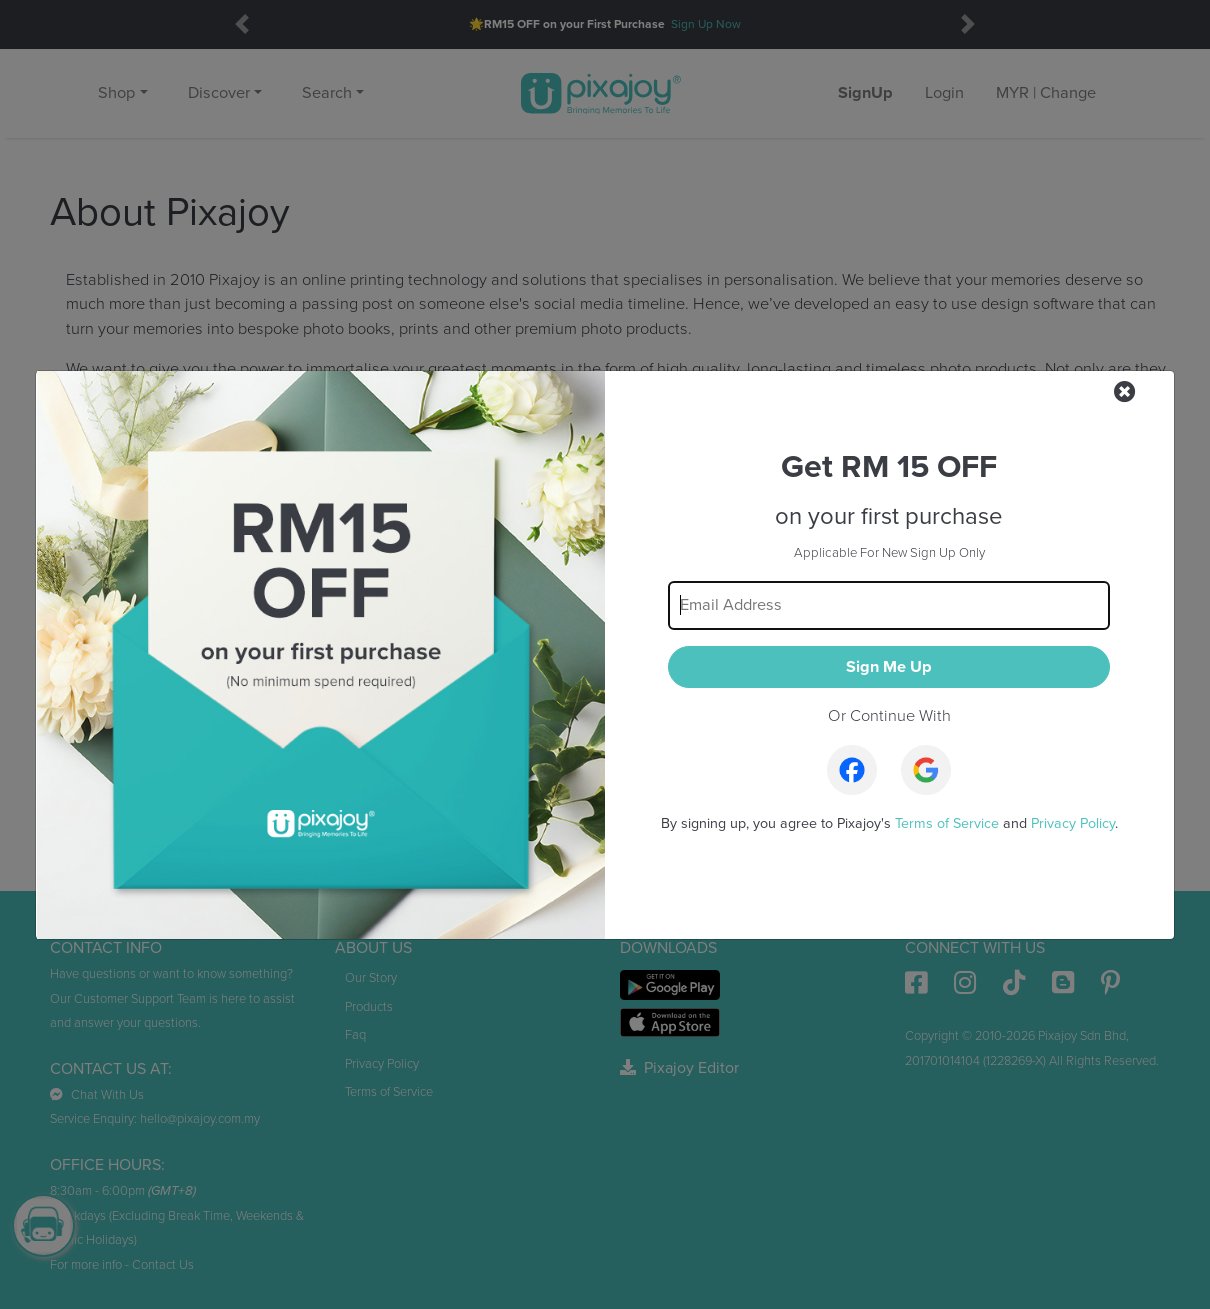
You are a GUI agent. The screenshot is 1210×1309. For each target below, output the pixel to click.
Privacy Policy (1073, 823)
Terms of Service (947, 823)
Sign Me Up (889, 667)
